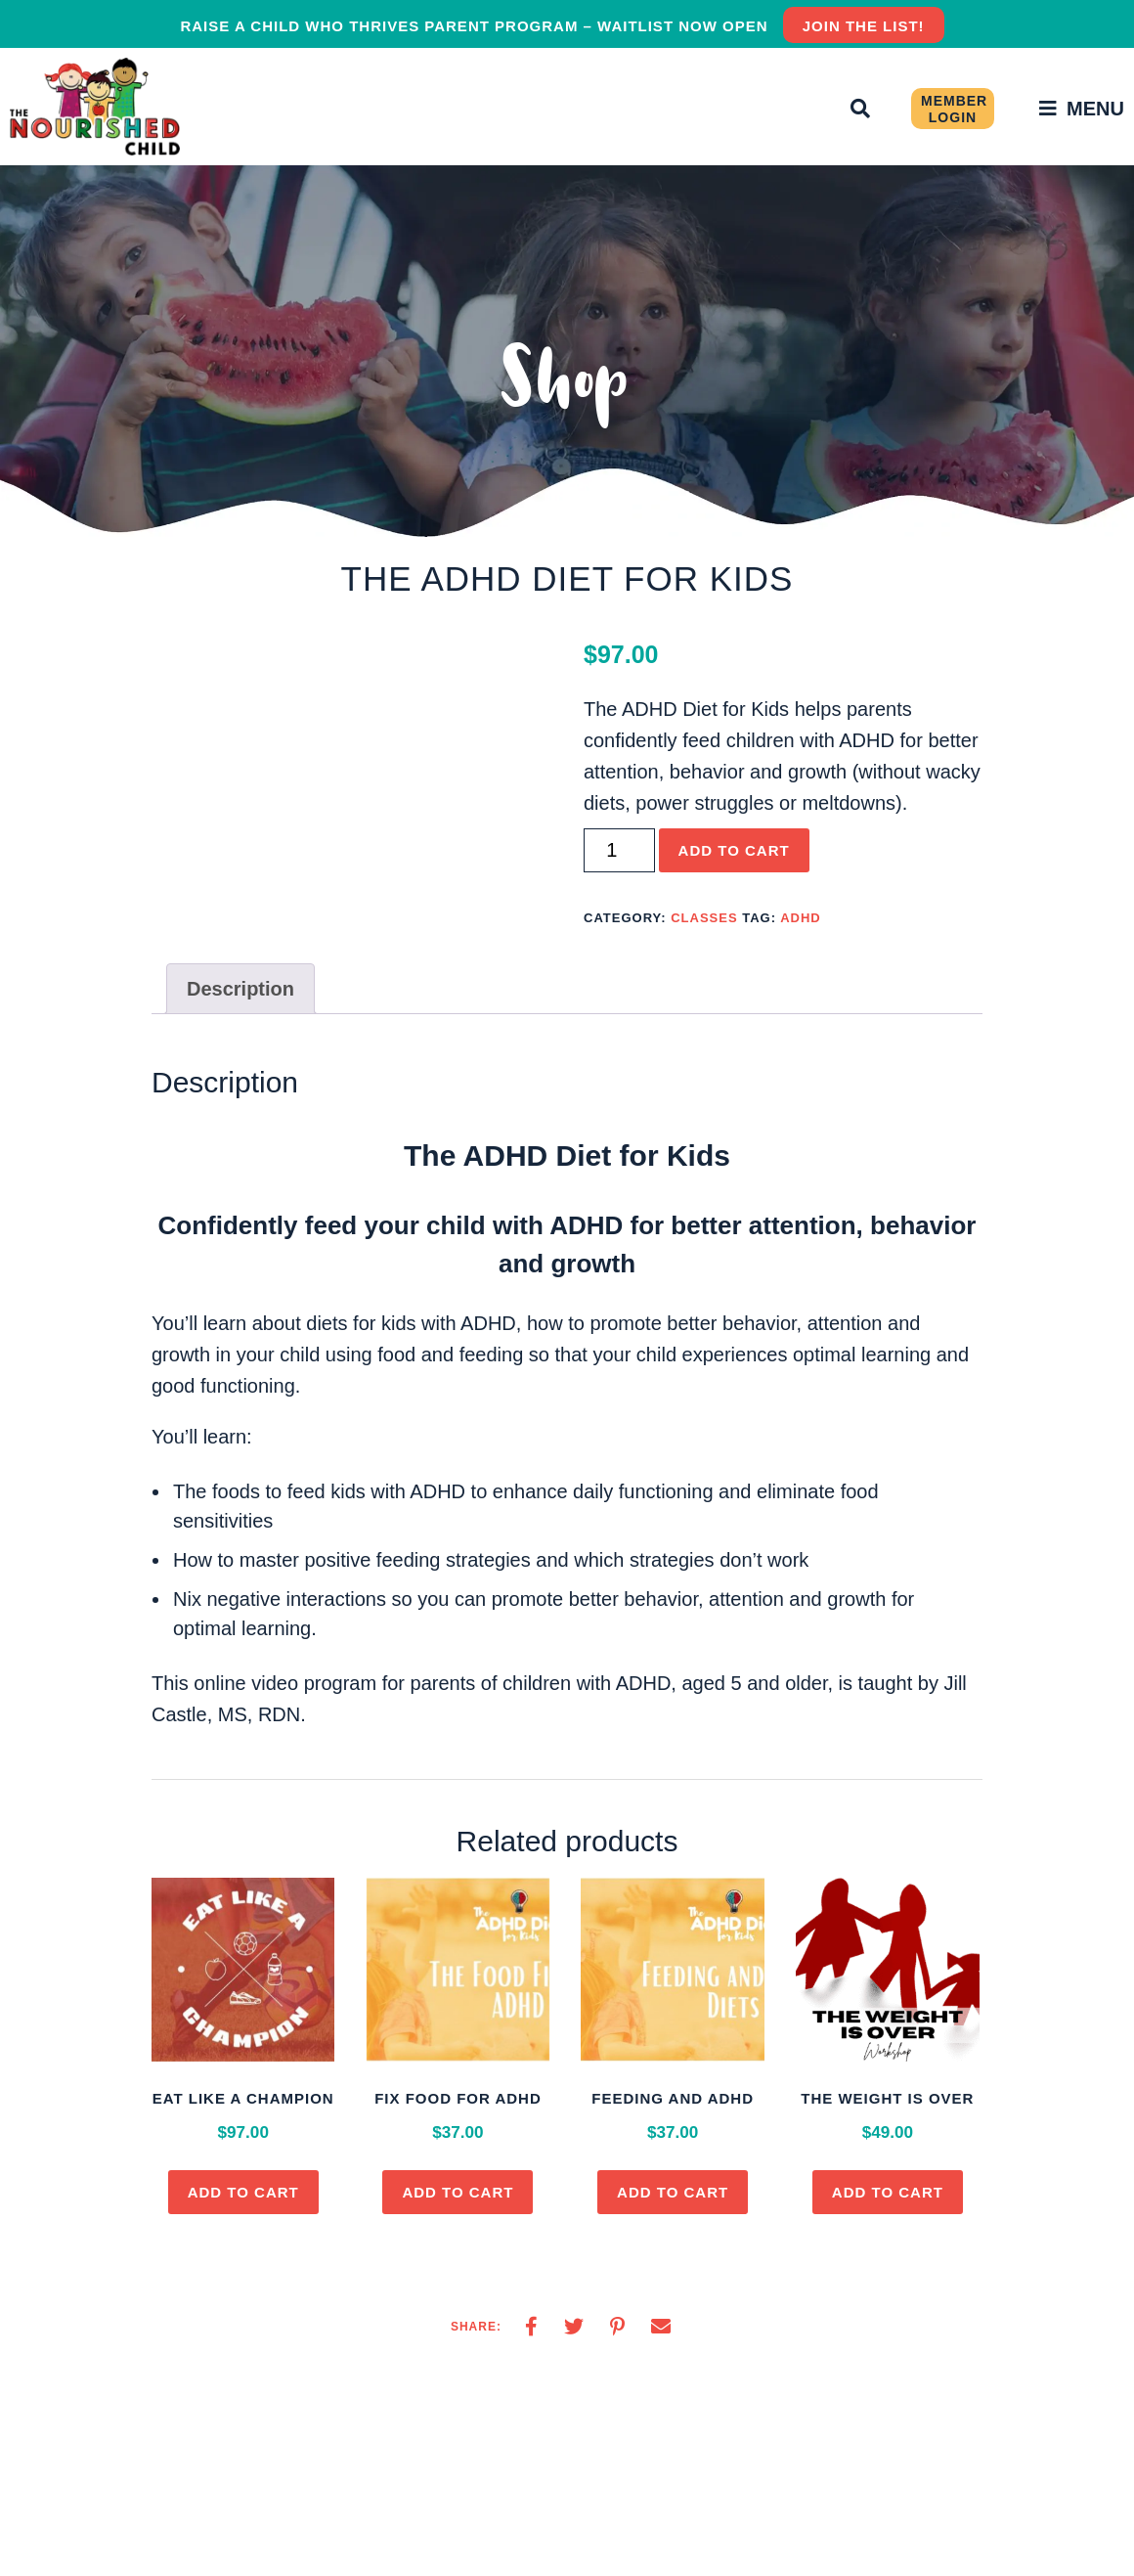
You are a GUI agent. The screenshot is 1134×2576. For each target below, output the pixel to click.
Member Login (954, 109)
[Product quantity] (619, 850)
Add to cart (734, 850)
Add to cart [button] (243, 2192)
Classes (704, 917)
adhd (800, 917)
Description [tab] (240, 988)
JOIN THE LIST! (864, 26)
